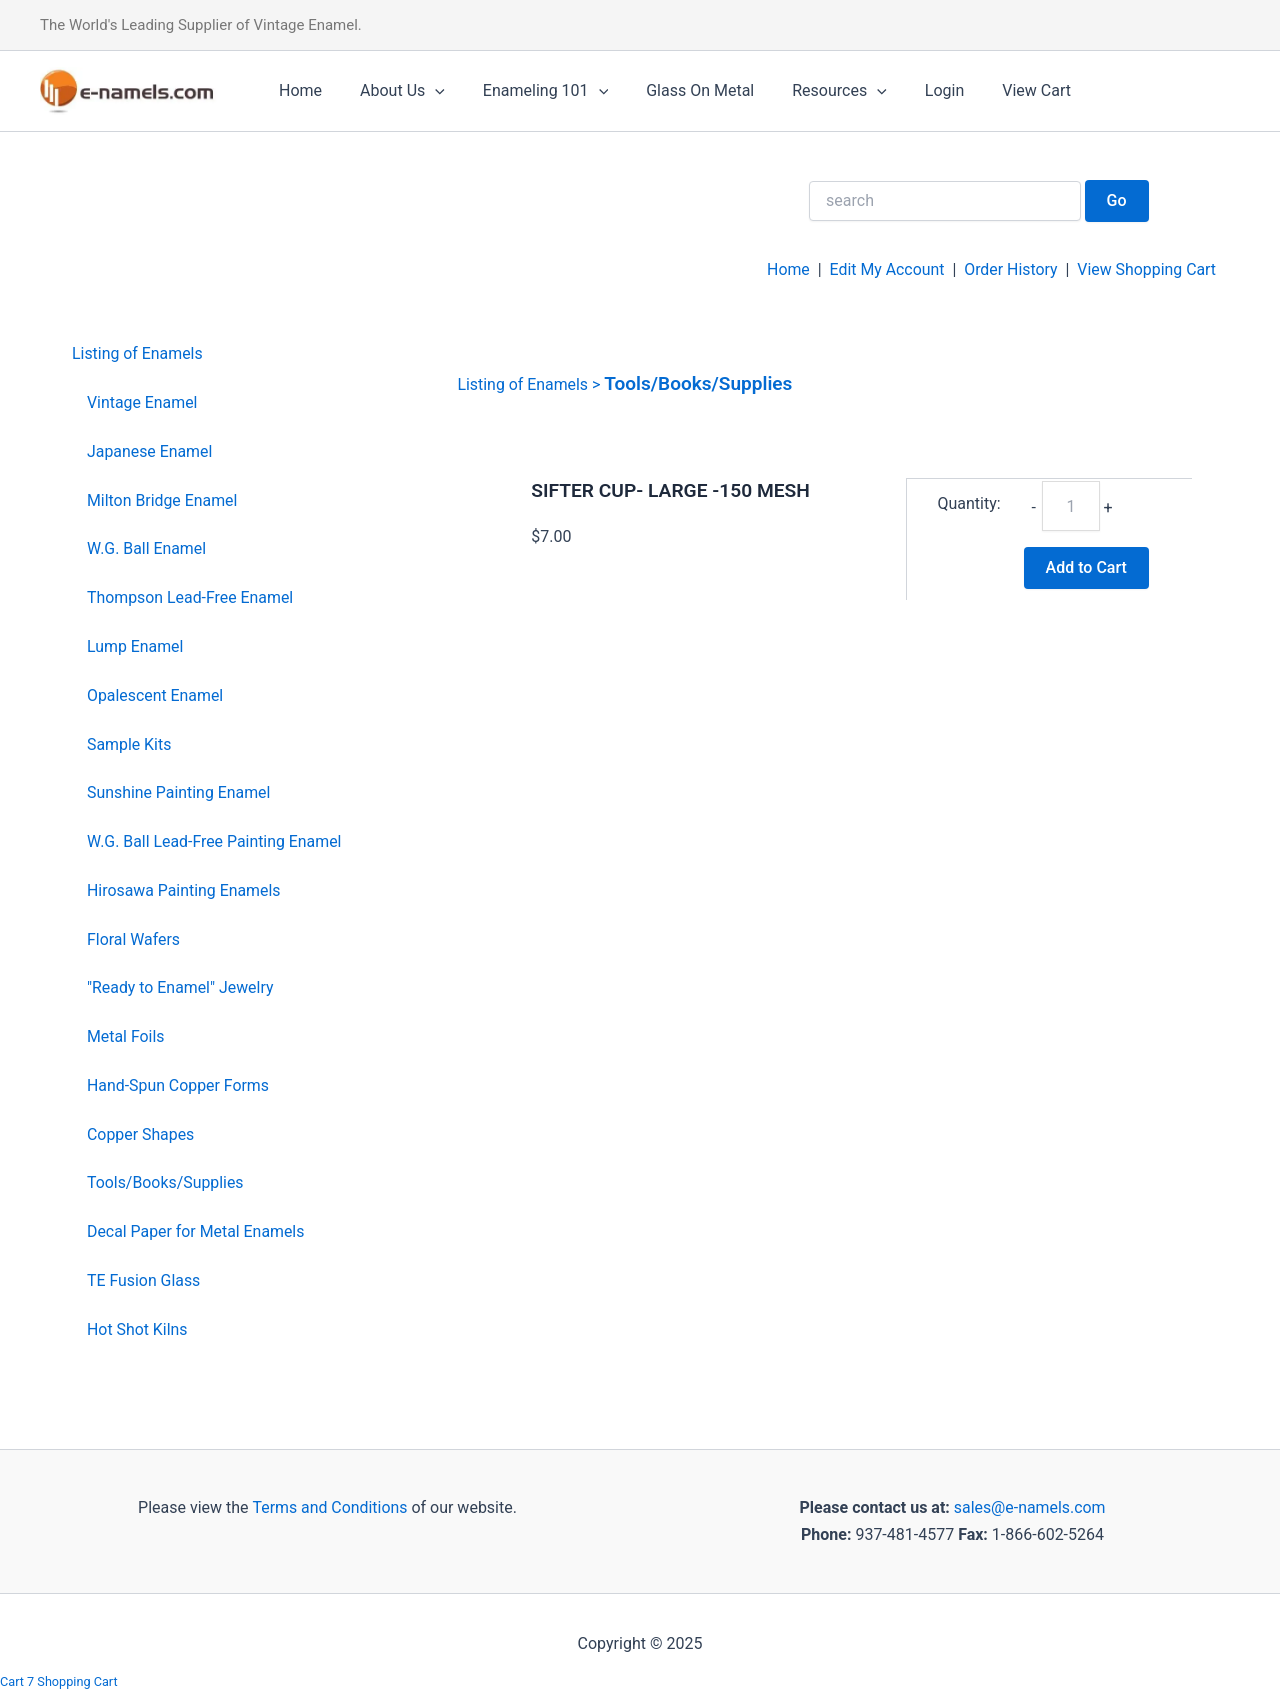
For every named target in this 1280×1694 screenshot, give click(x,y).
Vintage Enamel (142, 402)
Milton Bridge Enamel (163, 500)
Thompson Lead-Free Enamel (191, 597)
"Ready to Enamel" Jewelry (181, 987)
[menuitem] (207, 354)
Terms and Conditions (328, 1507)
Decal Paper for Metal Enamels (196, 1231)
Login (911, 90)
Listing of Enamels (138, 353)
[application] (426, 91)
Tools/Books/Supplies (166, 1182)
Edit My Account (885, 269)
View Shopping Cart (1146, 269)
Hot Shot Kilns (137, 1329)
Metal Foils (126, 1036)
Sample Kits (129, 744)
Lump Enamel (135, 646)
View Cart (997, 90)
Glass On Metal (679, 90)
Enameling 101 (530, 91)
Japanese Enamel (150, 451)
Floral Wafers (134, 939)
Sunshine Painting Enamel (179, 792)
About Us (393, 91)
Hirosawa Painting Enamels (184, 890)
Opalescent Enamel (155, 695)
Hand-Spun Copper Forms (178, 1085)
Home (297, 90)
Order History (1009, 269)
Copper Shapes (141, 1134)
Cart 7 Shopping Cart (59, 1681)
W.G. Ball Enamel (147, 548)
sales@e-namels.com (1029, 1507)
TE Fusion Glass (144, 1280)
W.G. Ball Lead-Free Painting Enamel (215, 841)
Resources (812, 91)
